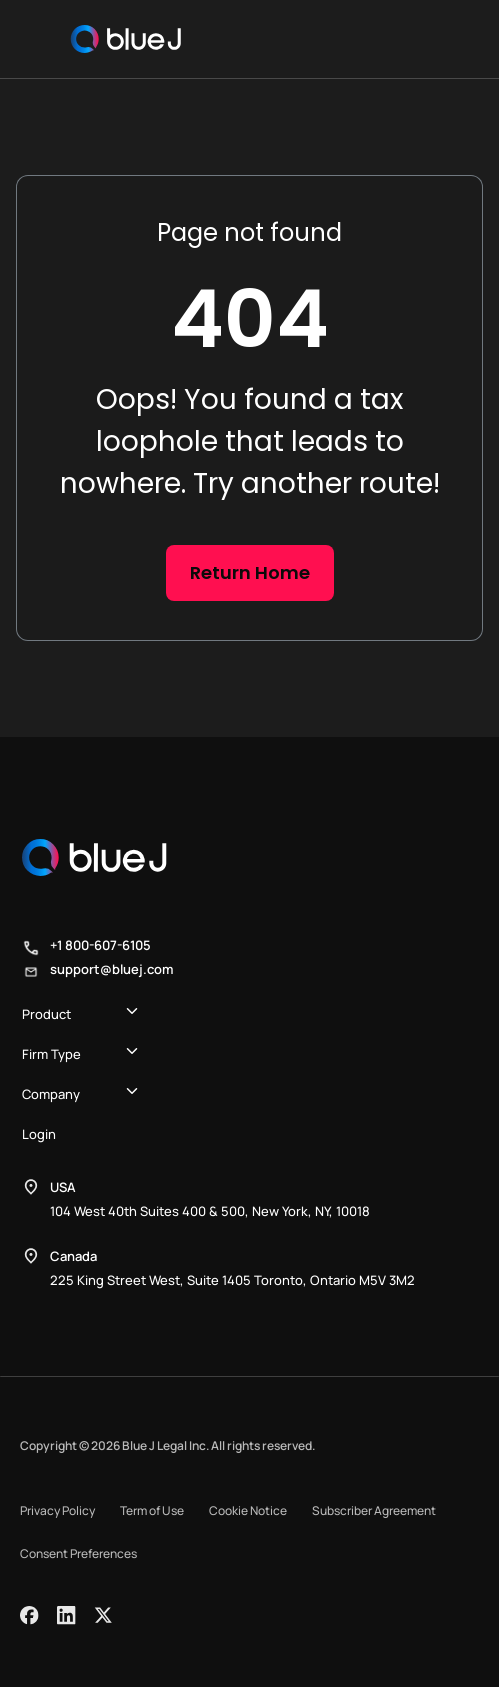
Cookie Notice (248, 1510)
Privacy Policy (57, 1510)
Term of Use (152, 1510)
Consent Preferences (78, 1553)
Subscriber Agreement (374, 1510)
